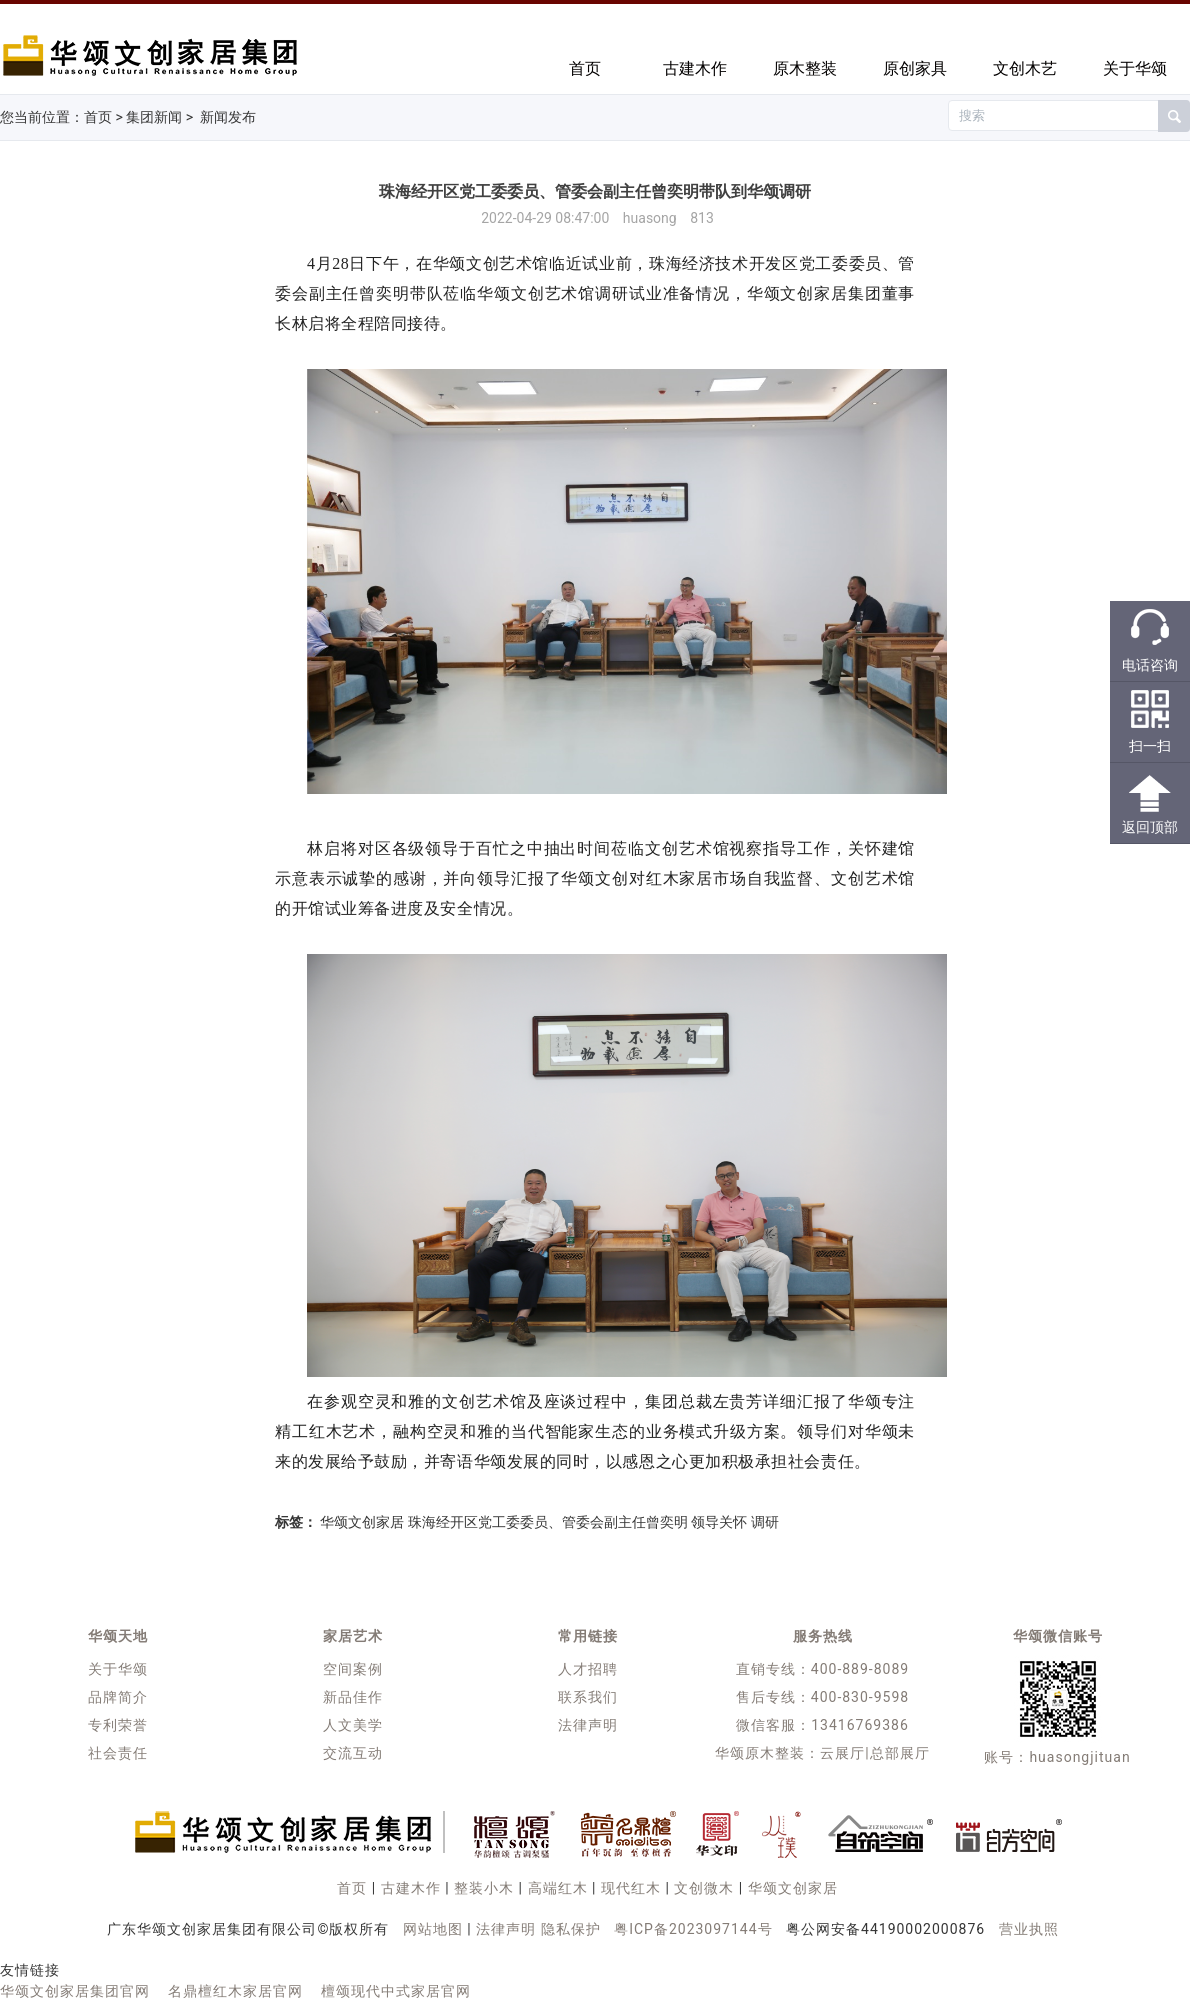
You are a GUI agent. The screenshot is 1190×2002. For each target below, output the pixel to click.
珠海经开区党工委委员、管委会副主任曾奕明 (548, 1522)
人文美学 (353, 1725)
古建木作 (695, 68)
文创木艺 (1025, 68)
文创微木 (704, 1888)
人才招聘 (588, 1669)
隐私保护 (571, 1929)
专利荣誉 (118, 1725)
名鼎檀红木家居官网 (235, 1991)
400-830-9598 (860, 1697)
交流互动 (353, 1753)
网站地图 (433, 1929)
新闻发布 (228, 117)
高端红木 (558, 1888)
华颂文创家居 (362, 1522)
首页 (585, 68)
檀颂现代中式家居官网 (396, 1991)
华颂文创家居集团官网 (75, 1991)
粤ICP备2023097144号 (693, 1929)
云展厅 (842, 1753)
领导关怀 (719, 1522)
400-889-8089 (860, 1669)
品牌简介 (118, 1697)
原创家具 (915, 68)
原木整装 (805, 68)
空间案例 (353, 1669)
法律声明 (588, 1725)
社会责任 (118, 1753)
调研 (765, 1522)
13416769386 (860, 1725)
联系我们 (588, 1697)
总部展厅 (900, 1753)
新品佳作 (353, 1697)
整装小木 (484, 1888)
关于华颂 (1135, 68)
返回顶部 (1150, 827)
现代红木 (631, 1888)
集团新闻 (154, 117)
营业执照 (1029, 1929)
